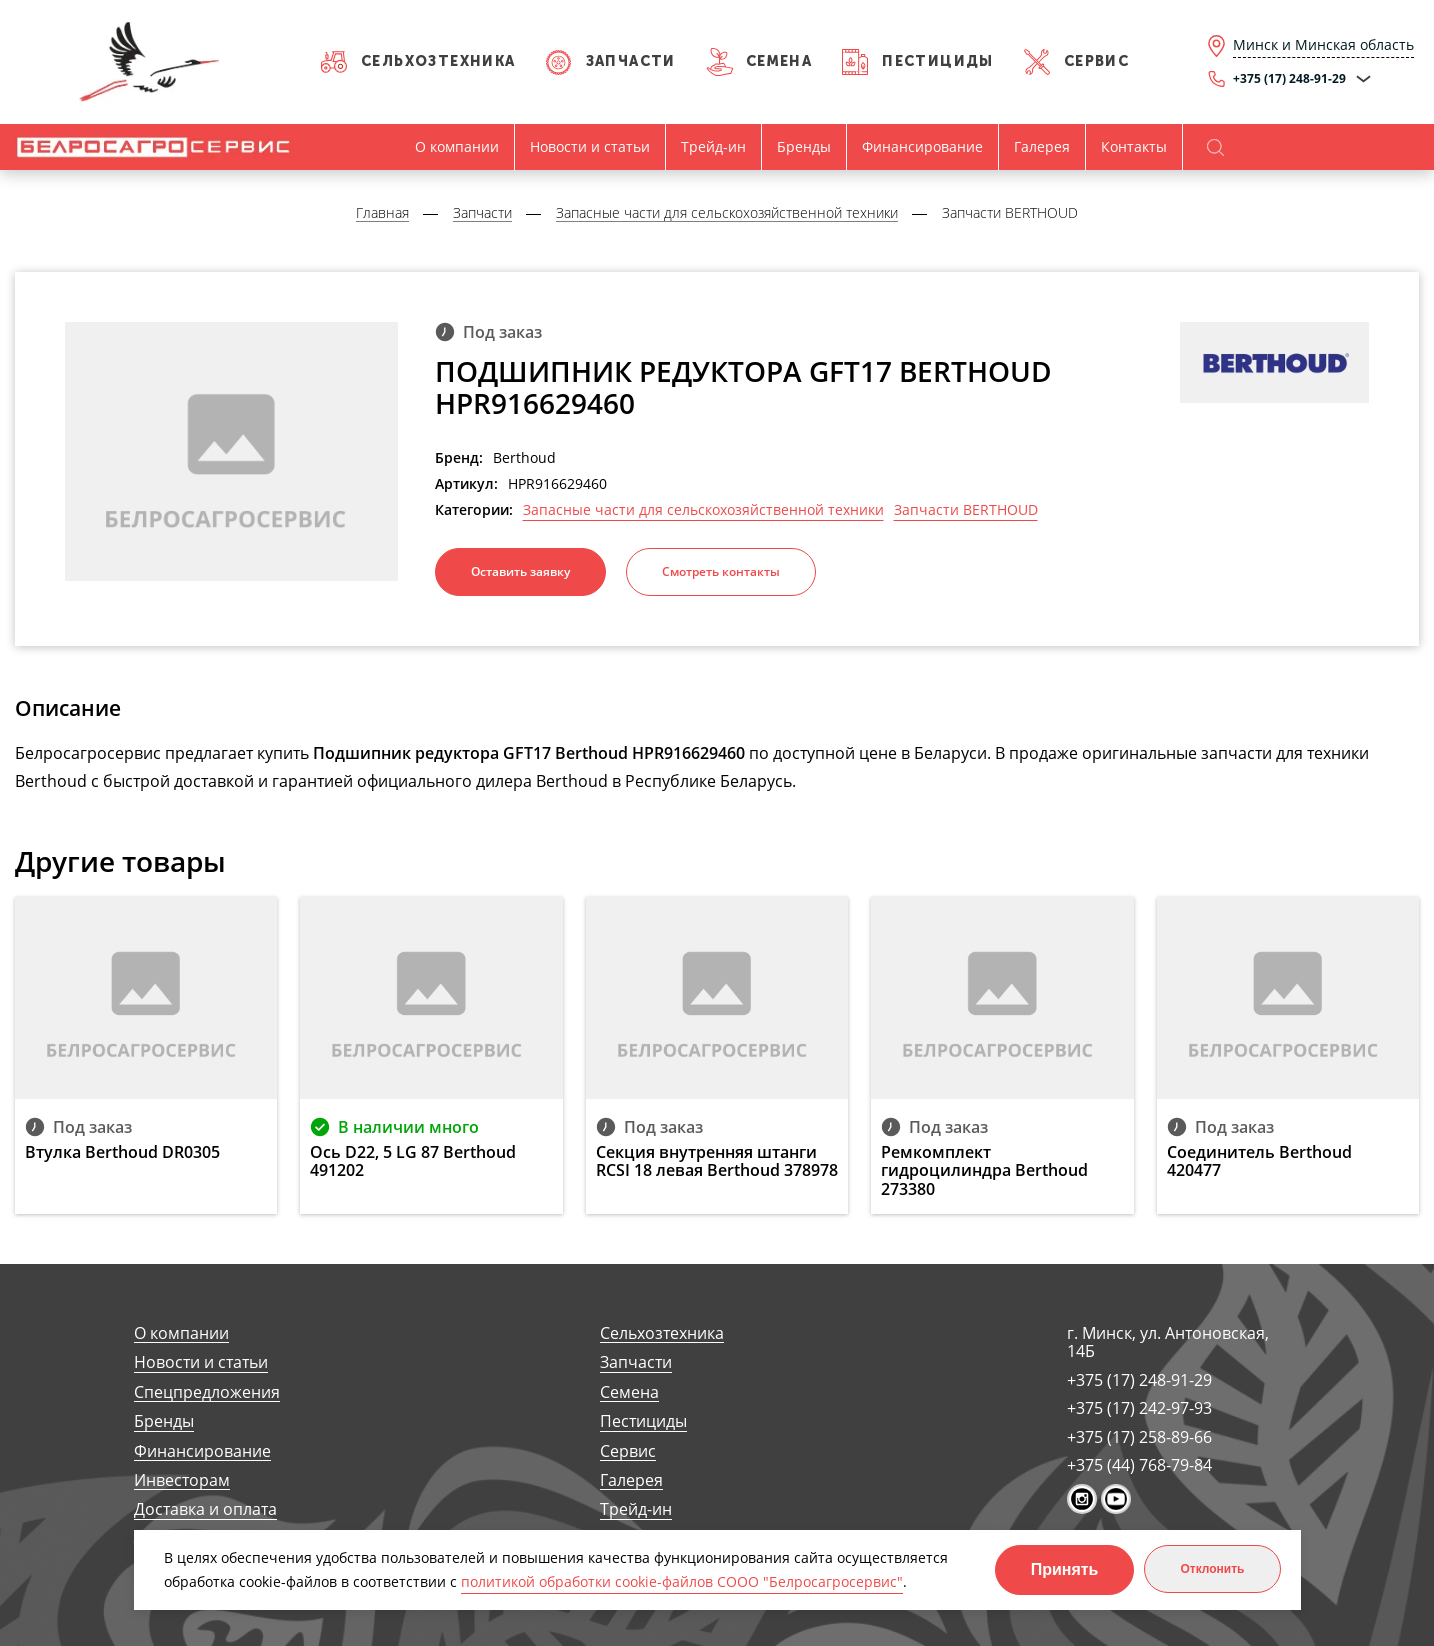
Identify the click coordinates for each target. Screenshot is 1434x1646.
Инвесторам (182, 1480)
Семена (779, 61)
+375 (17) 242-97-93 (1139, 1408)
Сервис (1096, 61)
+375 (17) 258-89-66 (1139, 1437)
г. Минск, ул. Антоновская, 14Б (1168, 1342)
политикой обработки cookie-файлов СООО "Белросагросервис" (682, 1581)
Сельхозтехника (438, 61)
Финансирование (922, 146)
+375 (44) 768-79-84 (1139, 1465)
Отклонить (1212, 1569)
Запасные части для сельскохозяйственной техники (703, 510)
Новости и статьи (590, 146)
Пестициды (938, 61)
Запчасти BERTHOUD (966, 510)
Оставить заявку (520, 571)
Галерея (1042, 146)
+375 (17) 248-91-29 (1139, 1380)
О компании (457, 146)
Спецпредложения (207, 1392)
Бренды (804, 146)
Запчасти (631, 61)
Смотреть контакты (721, 571)
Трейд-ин (713, 146)
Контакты (1134, 146)
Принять (1065, 1569)
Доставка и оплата (205, 1509)
